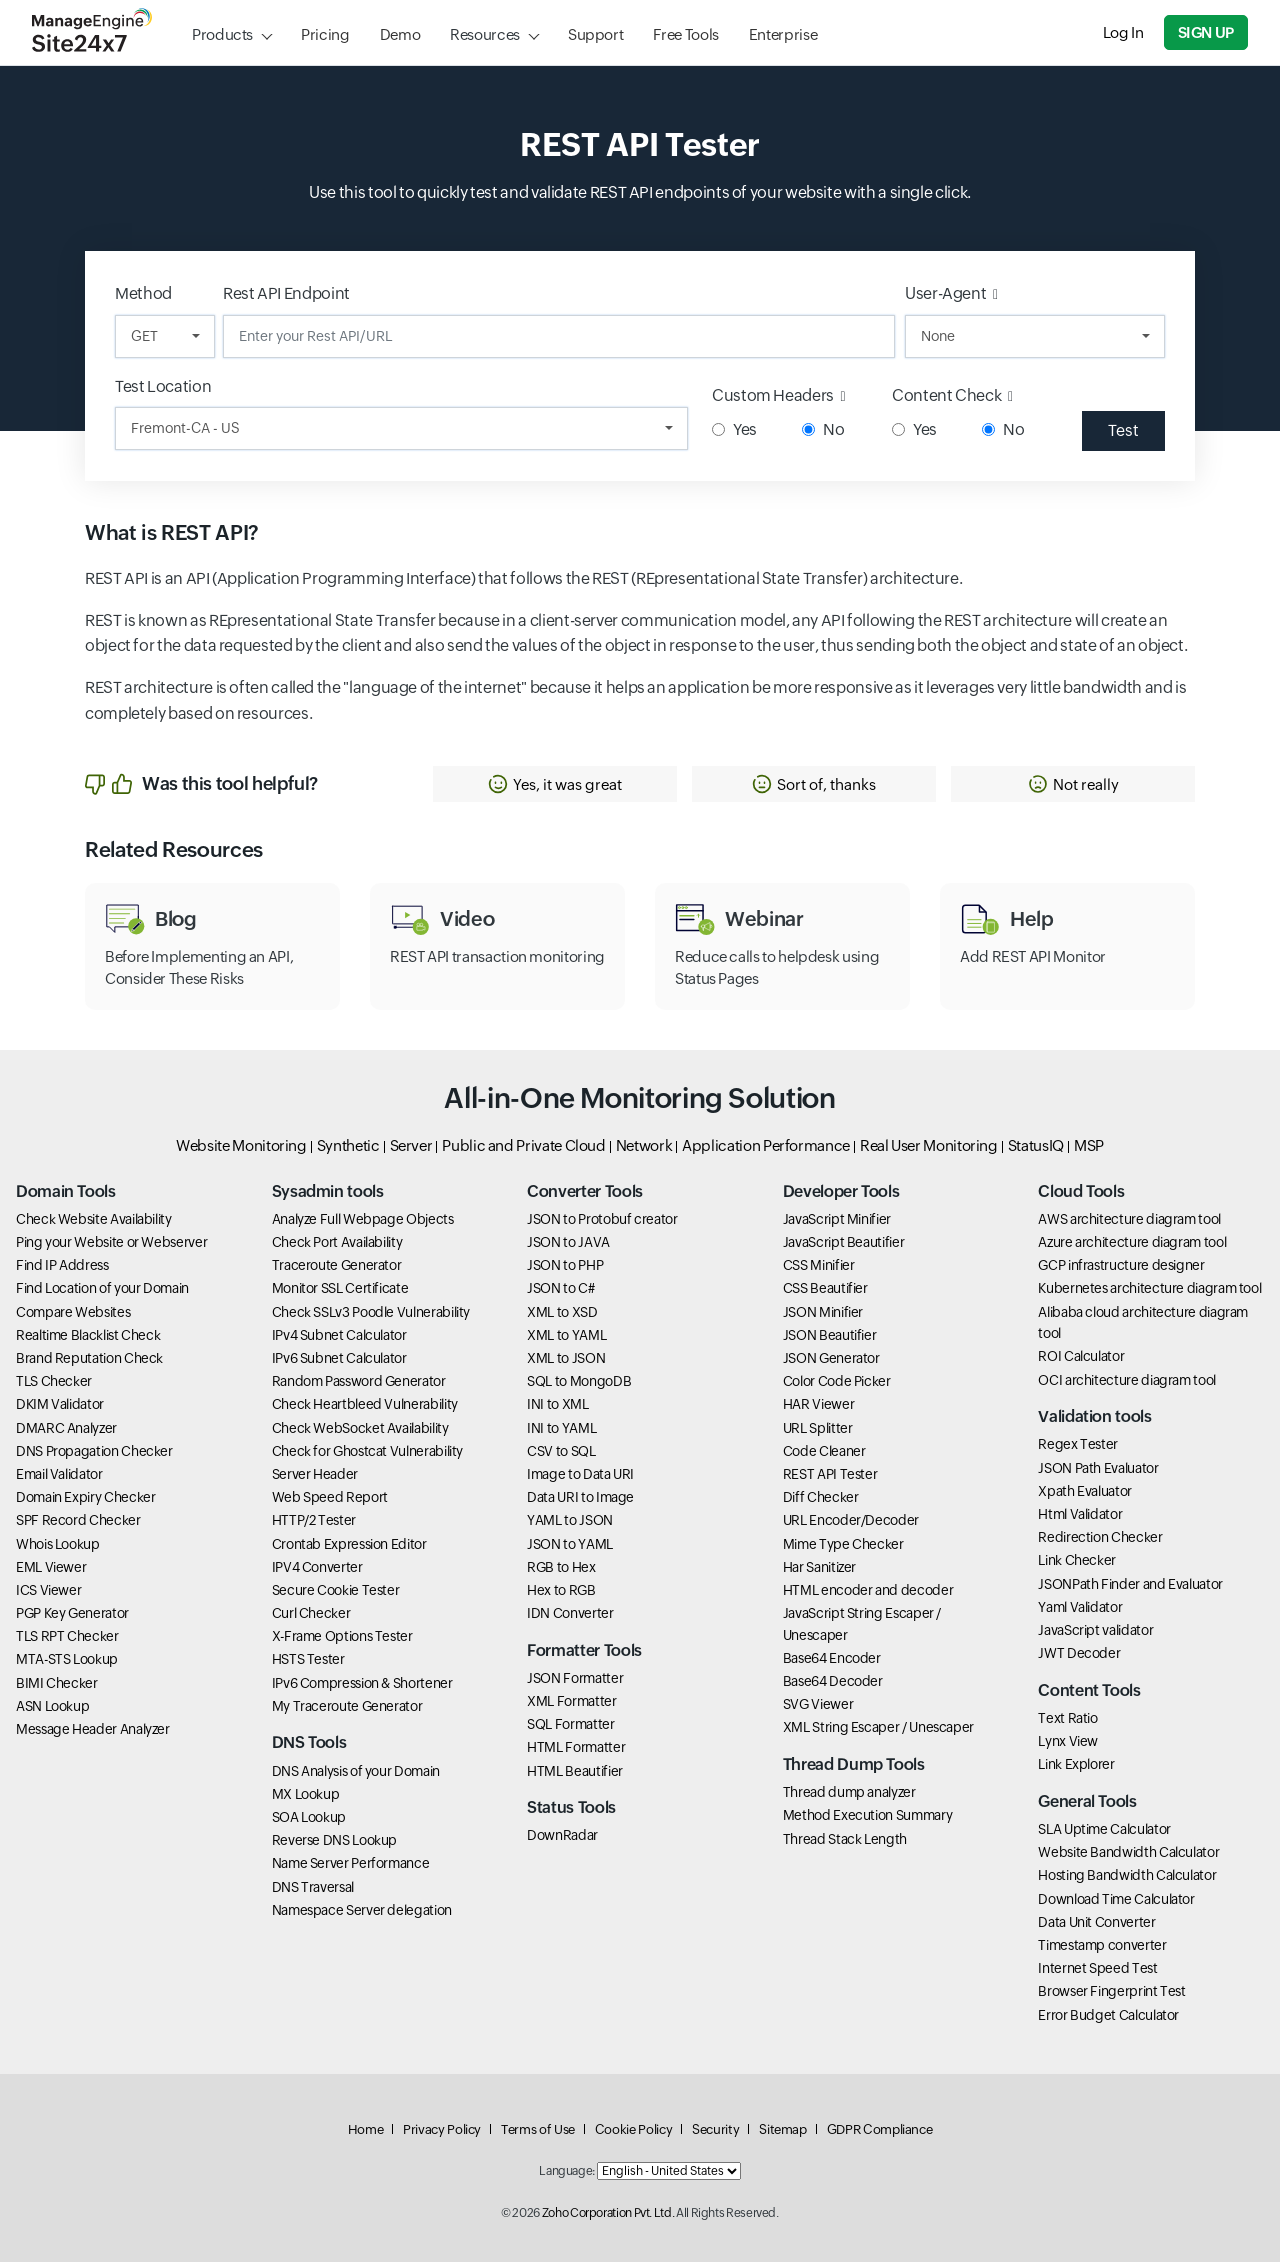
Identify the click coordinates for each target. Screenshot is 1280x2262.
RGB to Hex (561, 1567)
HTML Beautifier (575, 1771)
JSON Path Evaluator (1098, 1468)
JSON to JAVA (568, 1242)
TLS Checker (54, 1381)
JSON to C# (560, 1288)
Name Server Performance (351, 1863)
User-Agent (951, 293)
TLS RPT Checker (67, 1636)
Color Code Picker (837, 1381)
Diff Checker (821, 1497)
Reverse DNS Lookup (335, 1840)
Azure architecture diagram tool (1132, 1242)
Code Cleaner (824, 1451)
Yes (734, 429)
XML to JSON (566, 1358)
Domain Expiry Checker (85, 1497)
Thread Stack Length (845, 1839)
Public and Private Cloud (523, 1145)
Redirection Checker (1100, 1537)
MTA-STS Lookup (67, 1659)
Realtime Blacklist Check (88, 1335)
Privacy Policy (442, 2129)
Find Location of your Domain (102, 1288)
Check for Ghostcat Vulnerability (367, 1451)
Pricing (325, 34)
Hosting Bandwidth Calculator (1127, 1875)
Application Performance (766, 1145)
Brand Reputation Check (89, 1358)
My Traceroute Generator (347, 1706)
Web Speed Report (330, 1497)
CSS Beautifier (825, 1288)
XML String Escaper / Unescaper (878, 1727)
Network (644, 1145)
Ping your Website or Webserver (111, 1242)
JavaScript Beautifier (843, 1242)
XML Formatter (571, 1701)
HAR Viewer (818, 1404)
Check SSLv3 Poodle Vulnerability (371, 1312)
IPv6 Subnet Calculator (339, 1358)
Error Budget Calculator (1108, 2015)
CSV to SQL (561, 1451)
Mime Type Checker (843, 1544)
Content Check (952, 395)
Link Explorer (1076, 1764)
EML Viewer (51, 1567)
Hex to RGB (561, 1590)
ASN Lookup (52, 1706)
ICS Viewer (48, 1590)
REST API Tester (830, 1474)
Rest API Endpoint (286, 293)
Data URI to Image (580, 1497)
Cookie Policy (633, 2129)
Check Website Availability (94, 1219)
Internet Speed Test (1097, 1968)
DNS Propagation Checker (94, 1451)
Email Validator (59, 1474)
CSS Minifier (819, 1265)
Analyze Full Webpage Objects (363, 1219)
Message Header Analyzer (93, 1729)
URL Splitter (818, 1428)
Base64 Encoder (832, 1658)
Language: (567, 2171)
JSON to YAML (570, 1544)
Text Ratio (1067, 1718)
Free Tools (685, 34)
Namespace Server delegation (362, 1910)
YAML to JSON (570, 1520)
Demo (400, 34)
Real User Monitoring (929, 1145)
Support (595, 34)
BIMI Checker (57, 1683)
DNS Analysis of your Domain (356, 1771)
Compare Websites (73, 1312)
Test (1123, 430)
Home (366, 2129)
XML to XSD (562, 1312)
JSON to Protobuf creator (602, 1219)
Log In (1123, 32)
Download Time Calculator (1116, 1899)
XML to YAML (566, 1335)
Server (411, 1145)
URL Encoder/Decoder (851, 1520)
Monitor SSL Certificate (340, 1288)
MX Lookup (306, 1794)
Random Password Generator (359, 1381)
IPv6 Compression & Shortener (362, 1683)
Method (143, 293)
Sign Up (1206, 32)
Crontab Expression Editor (349, 1544)
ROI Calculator (1081, 1356)
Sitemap (782, 2129)
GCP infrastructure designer (1121, 1265)
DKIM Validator (60, 1404)
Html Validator (1080, 1514)
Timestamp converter (1102, 1945)
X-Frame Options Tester (342, 1636)
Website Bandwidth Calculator (1128, 1852)
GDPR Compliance (880, 2129)
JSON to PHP (565, 1265)
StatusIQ (1036, 1145)
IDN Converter (570, 1613)
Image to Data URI (580, 1474)
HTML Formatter (576, 1747)
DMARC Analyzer (66, 1428)
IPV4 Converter (317, 1567)
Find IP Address (62, 1265)
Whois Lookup (58, 1544)
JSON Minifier (823, 1312)
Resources (485, 34)
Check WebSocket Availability (360, 1428)
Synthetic (348, 1145)
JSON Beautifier (830, 1335)
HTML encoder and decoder (868, 1590)
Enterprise (783, 34)
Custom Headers (778, 395)
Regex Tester (1078, 1444)
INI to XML (557, 1404)
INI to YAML (561, 1428)
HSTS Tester (308, 1659)
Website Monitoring (241, 1145)
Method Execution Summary (867, 1815)
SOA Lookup (309, 1817)
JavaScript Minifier (837, 1219)
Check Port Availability (337, 1242)
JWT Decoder (1079, 1653)
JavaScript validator (1095, 1630)
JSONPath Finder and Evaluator (1130, 1584)
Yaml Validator (1080, 1607)
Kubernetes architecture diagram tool (1149, 1288)
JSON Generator (831, 1358)
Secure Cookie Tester (336, 1590)
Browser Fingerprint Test (1111, 1991)
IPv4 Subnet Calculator (339, 1335)
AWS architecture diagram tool (1129, 1219)
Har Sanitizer (819, 1567)
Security (715, 2129)
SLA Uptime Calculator (1104, 1829)
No (823, 429)
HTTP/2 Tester (314, 1520)
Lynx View (1068, 1741)
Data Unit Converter (1096, 1922)
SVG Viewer (818, 1704)
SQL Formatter (570, 1724)
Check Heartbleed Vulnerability (365, 1404)
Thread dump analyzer (849, 1792)
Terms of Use (538, 2129)
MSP (1089, 1145)
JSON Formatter (575, 1678)
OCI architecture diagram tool (1127, 1380)
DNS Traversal (313, 1887)
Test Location (163, 386)
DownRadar (562, 1835)
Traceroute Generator (337, 1265)
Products (222, 34)
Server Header (315, 1474)
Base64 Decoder (833, 1681)
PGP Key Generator (72, 1613)
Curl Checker (311, 1613)
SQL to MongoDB (579, 1381)
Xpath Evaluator (1085, 1491)
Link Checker (1077, 1560)
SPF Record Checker (78, 1520)
